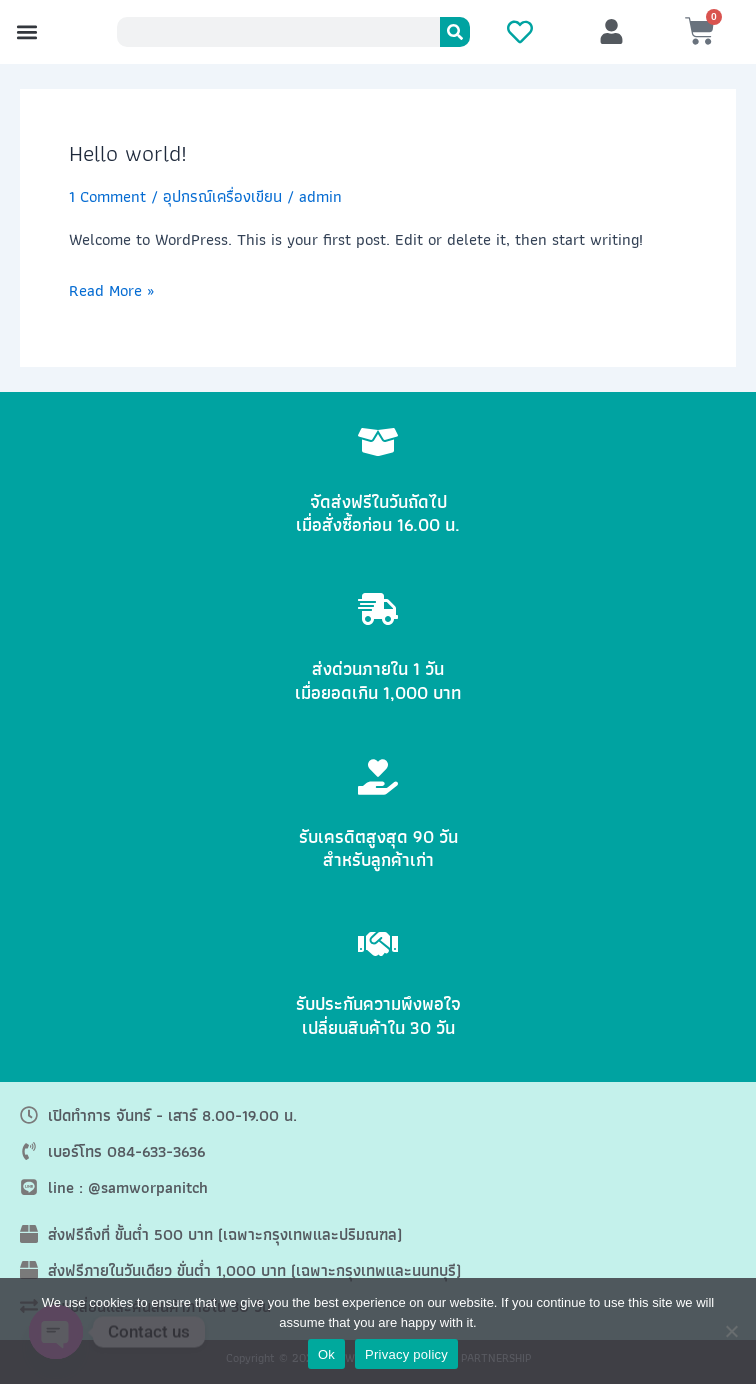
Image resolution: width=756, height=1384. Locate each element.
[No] (731, 1331)
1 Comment (107, 196)
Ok (326, 1354)
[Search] (455, 32)
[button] (26, 32)
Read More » (111, 290)
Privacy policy (406, 1354)
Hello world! (128, 153)
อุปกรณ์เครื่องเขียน (222, 196)
